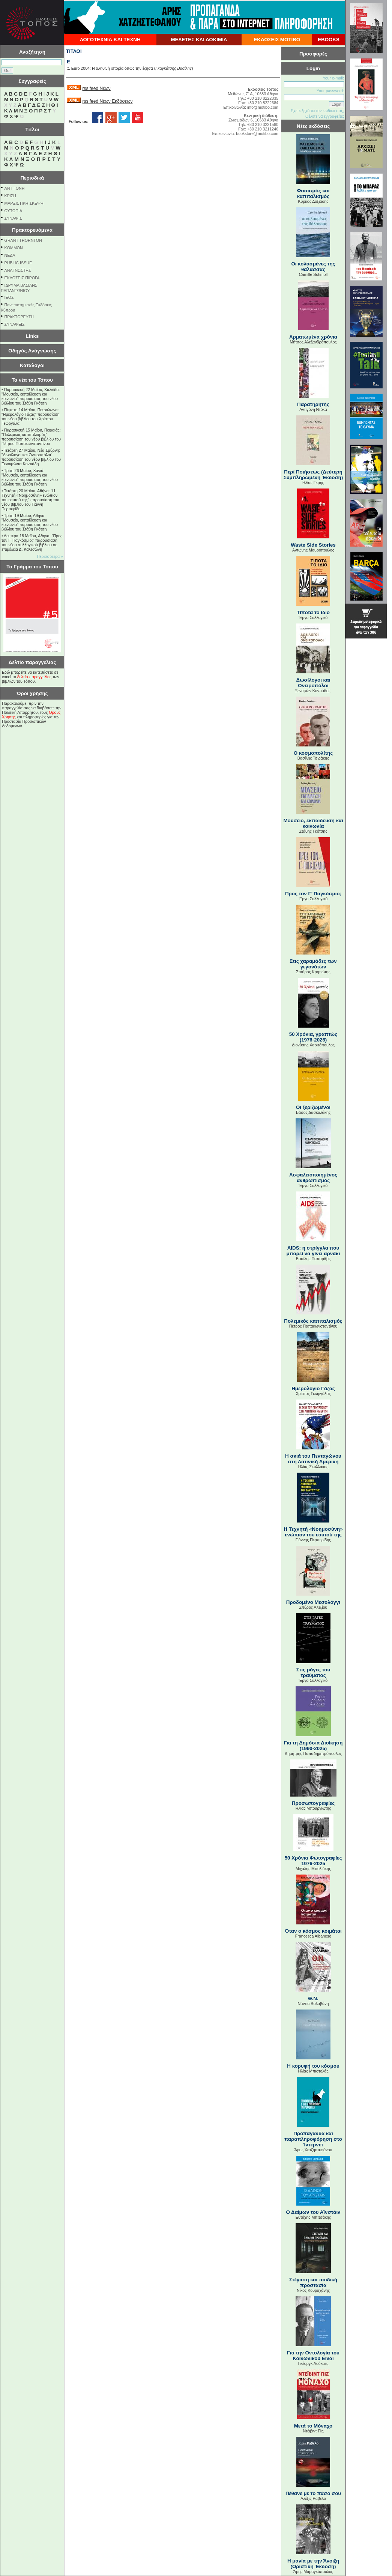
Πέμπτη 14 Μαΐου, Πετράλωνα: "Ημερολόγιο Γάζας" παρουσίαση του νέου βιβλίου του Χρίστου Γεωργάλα (31, 417)
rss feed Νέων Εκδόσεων (107, 101)
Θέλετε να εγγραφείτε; (324, 116)
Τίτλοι (32, 129)
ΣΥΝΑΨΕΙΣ (15, 324)
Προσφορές (313, 54)
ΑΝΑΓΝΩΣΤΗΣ (18, 270)
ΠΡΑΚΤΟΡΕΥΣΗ (19, 317)
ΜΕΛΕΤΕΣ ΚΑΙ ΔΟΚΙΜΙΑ (199, 39)
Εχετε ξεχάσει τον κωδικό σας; (317, 110)
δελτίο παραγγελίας (34, 676)
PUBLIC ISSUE (18, 263)
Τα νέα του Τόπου (32, 380)
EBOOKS (328, 39)
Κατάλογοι (32, 365)
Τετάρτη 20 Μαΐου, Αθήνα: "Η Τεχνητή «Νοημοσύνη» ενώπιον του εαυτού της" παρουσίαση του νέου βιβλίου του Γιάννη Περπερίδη (30, 500)
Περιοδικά (32, 178)
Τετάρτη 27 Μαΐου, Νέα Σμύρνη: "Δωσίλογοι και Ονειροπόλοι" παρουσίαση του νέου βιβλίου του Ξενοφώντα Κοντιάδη (31, 457)
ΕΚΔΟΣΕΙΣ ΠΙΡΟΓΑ (22, 278)
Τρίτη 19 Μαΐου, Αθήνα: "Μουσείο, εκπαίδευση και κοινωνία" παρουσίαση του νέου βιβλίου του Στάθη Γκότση (30, 522)
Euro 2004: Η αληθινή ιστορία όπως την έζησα (112, 68)
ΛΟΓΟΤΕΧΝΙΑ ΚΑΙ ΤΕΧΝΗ (110, 39)
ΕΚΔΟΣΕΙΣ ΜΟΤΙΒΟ (277, 39)
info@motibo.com (262, 107)
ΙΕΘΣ (9, 297)
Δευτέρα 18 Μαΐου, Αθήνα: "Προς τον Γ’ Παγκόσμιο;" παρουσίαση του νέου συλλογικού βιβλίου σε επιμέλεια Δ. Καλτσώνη (32, 542)
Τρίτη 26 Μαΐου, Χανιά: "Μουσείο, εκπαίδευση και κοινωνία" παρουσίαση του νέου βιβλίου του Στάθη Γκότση (30, 477)
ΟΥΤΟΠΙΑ (13, 210)
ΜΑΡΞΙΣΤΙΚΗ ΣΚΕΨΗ (24, 203)
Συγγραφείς (32, 81)
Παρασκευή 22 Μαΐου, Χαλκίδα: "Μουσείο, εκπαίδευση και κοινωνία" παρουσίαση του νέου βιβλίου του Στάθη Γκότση (31, 396)
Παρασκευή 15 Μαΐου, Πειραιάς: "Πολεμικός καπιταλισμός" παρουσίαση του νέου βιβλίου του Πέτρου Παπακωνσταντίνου (31, 437)
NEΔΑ (10, 255)
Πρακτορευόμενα (32, 230)
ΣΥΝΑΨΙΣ (13, 218)
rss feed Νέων (96, 88)
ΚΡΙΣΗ (10, 195)
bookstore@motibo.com (257, 133)
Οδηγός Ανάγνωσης (32, 351)
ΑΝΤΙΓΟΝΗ (15, 188)
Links (32, 336)
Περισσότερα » (50, 556)
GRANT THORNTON (23, 240)
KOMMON (14, 248)
